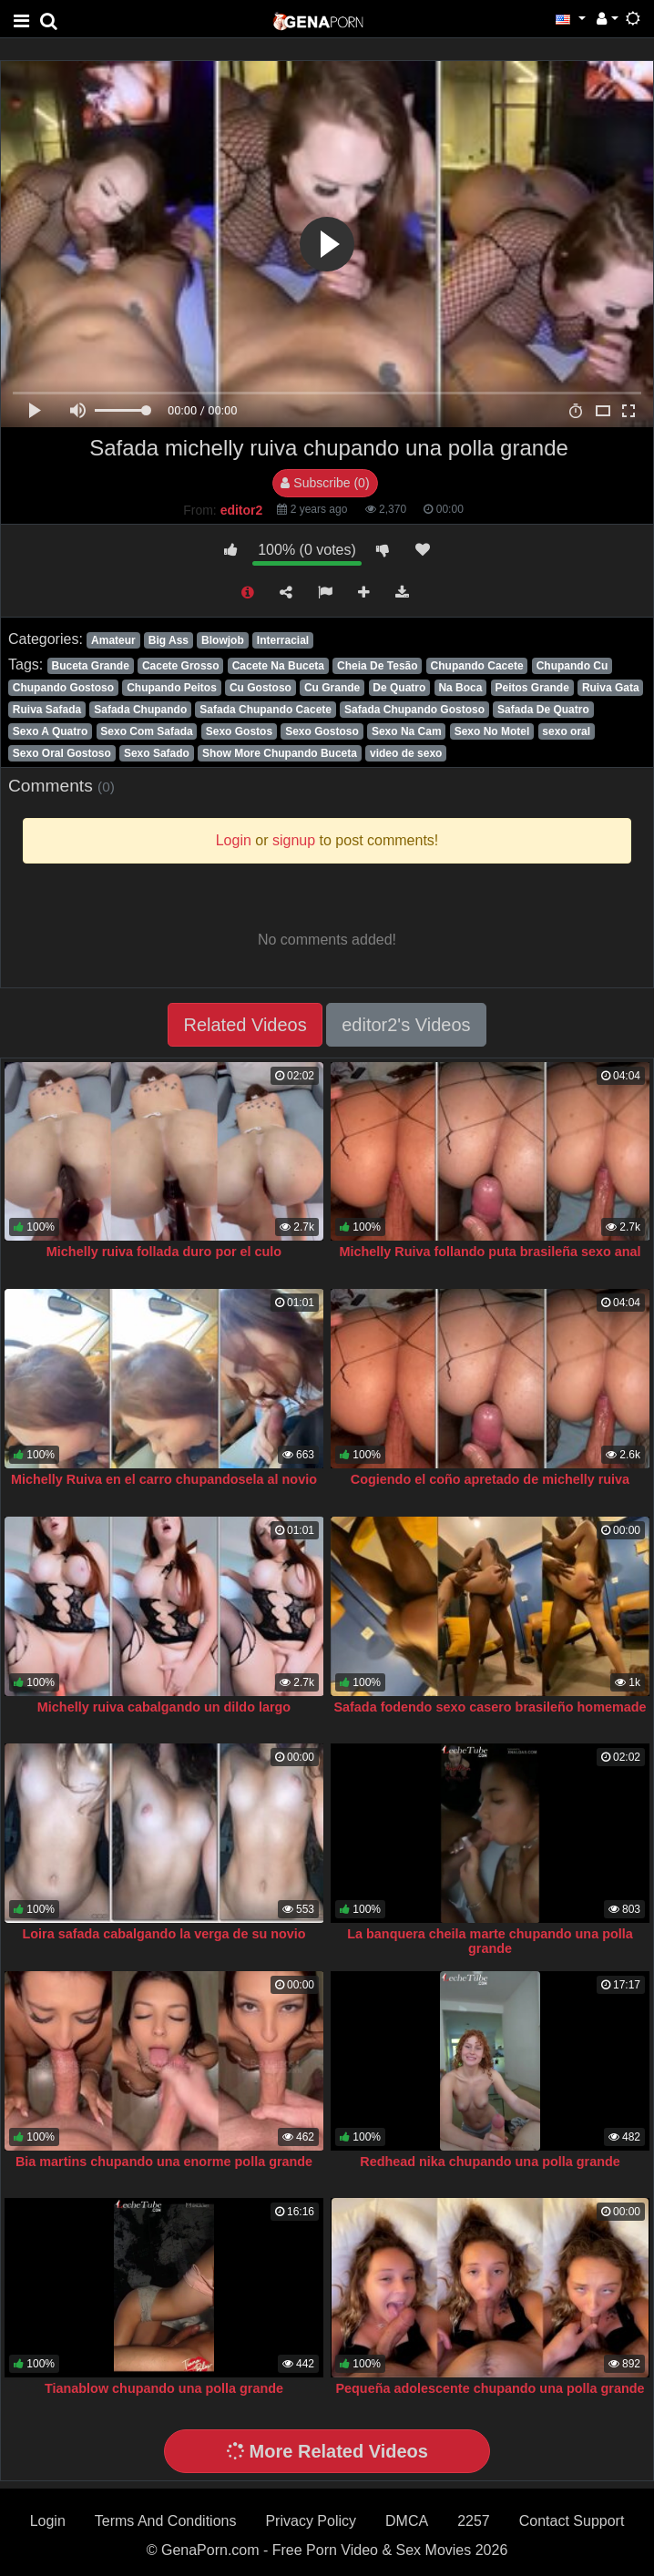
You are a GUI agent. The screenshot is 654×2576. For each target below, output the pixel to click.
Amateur (113, 640)
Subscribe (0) (325, 482)
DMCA (406, 2521)
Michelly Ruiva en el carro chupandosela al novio (164, 1479)
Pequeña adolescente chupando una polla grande (489, 2388)
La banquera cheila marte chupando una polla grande (489, 1941)
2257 (473, 2521)
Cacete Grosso (181, 665)
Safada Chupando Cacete (265, 709)
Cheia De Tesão (377, 665)
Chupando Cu (572, 665)
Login (48, 2521)
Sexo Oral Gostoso (62, 753)
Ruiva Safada (47, 709)
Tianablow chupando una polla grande (164, 2388)
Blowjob (222, 640)
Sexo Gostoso (322, 731)
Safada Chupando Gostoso (414, 709)
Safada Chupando (140, 709)
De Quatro (399, 687)
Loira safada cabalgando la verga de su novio (163, 1934)
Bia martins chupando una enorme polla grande (163, 2161)
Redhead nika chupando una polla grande (489, 2161)
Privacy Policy (310, 2521)
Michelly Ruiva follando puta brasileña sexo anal (489, 1251)
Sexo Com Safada (146, 731)
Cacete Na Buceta (278, 665)
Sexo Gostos (239, 731)
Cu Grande (332, 687)
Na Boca (460, 687)
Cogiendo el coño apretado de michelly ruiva (490, 1479)
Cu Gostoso (260, 687)
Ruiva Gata (610, 687)
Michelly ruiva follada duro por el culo (163, 1251)
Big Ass (168, 640)
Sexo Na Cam (407, 731)
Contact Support (572, 2521)
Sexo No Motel (492, 731)
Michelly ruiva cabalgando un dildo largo (164, 1707)
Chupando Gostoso (63, 687)
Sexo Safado (156, 753)
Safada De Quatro (543, 709)
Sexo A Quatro (50, 731)
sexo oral (566, 731)
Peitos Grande (531, 687)
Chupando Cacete (477, 665)
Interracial (283, 640)
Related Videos (244, 1025)
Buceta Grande (89, 665)
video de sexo (406, 753)
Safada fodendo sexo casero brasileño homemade (489, 1707)
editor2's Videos (406, 1025)
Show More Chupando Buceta (279, 753)
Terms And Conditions (166, 2521)
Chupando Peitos (172, 687)
